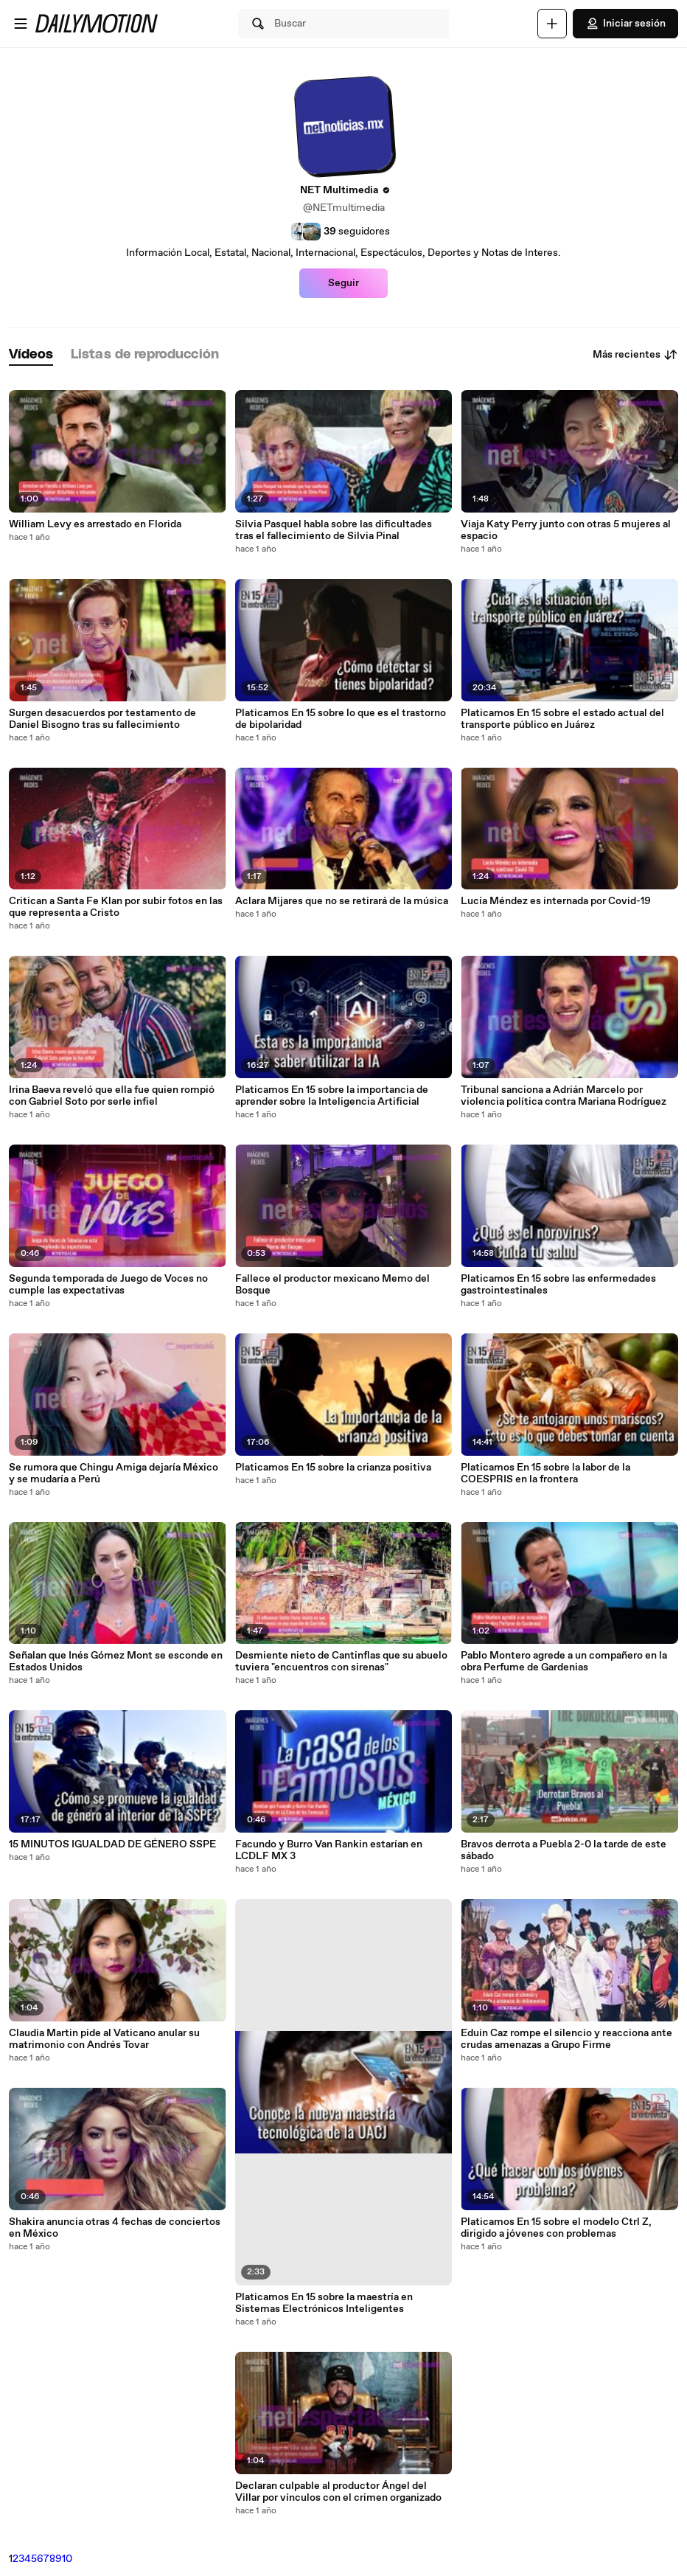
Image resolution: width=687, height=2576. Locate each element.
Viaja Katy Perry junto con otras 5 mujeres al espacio (566, 530)
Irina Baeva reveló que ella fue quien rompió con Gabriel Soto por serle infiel (112, 1096)
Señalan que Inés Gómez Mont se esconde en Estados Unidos (116, 1661)
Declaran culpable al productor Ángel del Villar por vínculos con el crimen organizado (338, 2492)
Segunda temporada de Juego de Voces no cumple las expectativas (108, 1284)
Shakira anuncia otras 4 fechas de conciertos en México (114, 2228)
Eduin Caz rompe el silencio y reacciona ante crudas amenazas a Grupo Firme (566, 2039)
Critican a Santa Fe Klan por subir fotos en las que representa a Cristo (116, 907)
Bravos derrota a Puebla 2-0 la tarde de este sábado (563, 1850)
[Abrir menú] (20, 23)
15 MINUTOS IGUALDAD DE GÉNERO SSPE (112, 1844)
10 (67, 2559)
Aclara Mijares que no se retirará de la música (341, 901)
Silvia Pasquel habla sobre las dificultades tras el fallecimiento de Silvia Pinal (333, 530)
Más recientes (635, 354)
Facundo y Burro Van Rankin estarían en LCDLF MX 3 (328, 1850)
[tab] (31, 355)
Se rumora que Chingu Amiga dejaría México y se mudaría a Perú (113, 1473)
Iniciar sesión (625, 23)
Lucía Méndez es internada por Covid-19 (556, 901)
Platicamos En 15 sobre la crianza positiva (333, 1467)
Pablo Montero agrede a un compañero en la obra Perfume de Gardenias (564, 1661)
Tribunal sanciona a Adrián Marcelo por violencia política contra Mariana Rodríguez (563, 1096)
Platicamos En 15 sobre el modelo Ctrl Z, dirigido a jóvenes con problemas (556, 2228)
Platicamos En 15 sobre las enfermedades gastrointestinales (558, 1284)
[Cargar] (552, 23)
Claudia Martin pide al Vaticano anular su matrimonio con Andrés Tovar (104, 2039)
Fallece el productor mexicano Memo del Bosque (332, 1284)
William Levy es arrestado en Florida (95, 524)
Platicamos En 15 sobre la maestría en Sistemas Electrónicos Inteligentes (324, 2303)
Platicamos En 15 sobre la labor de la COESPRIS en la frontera (545, 1473)
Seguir (343, 283)
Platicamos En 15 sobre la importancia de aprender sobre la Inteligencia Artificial (331, 1096)
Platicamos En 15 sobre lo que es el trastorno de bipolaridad (340, 719)
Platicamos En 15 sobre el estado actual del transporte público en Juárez (562, 719)
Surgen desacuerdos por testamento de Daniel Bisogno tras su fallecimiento (102, 719)
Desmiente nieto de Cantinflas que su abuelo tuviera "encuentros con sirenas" (341, 1661)
